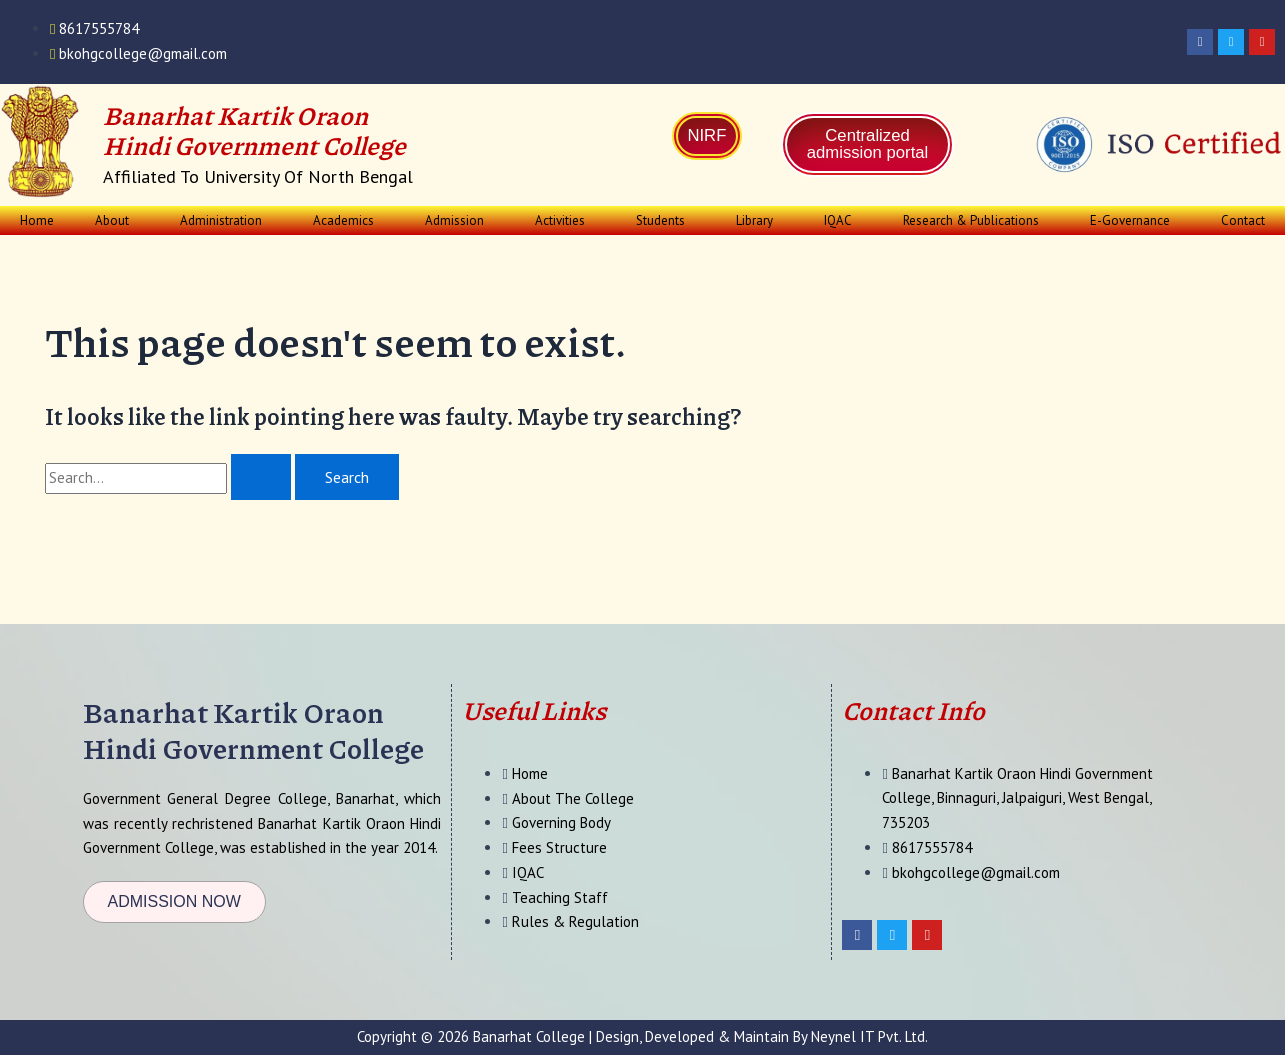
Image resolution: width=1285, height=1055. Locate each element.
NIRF (707, 136)
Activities (560, 220)
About (112, 220)
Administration (221, 220)
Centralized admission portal (868, 145)
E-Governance (1130, 220)
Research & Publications (971, 220)
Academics (343, 220)
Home (37, 220)
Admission (454, 220)
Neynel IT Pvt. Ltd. (869, 1036)
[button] (117, 220)
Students (660, 220)
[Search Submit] (261, 477)
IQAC (838, 220)
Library (754, 220)
